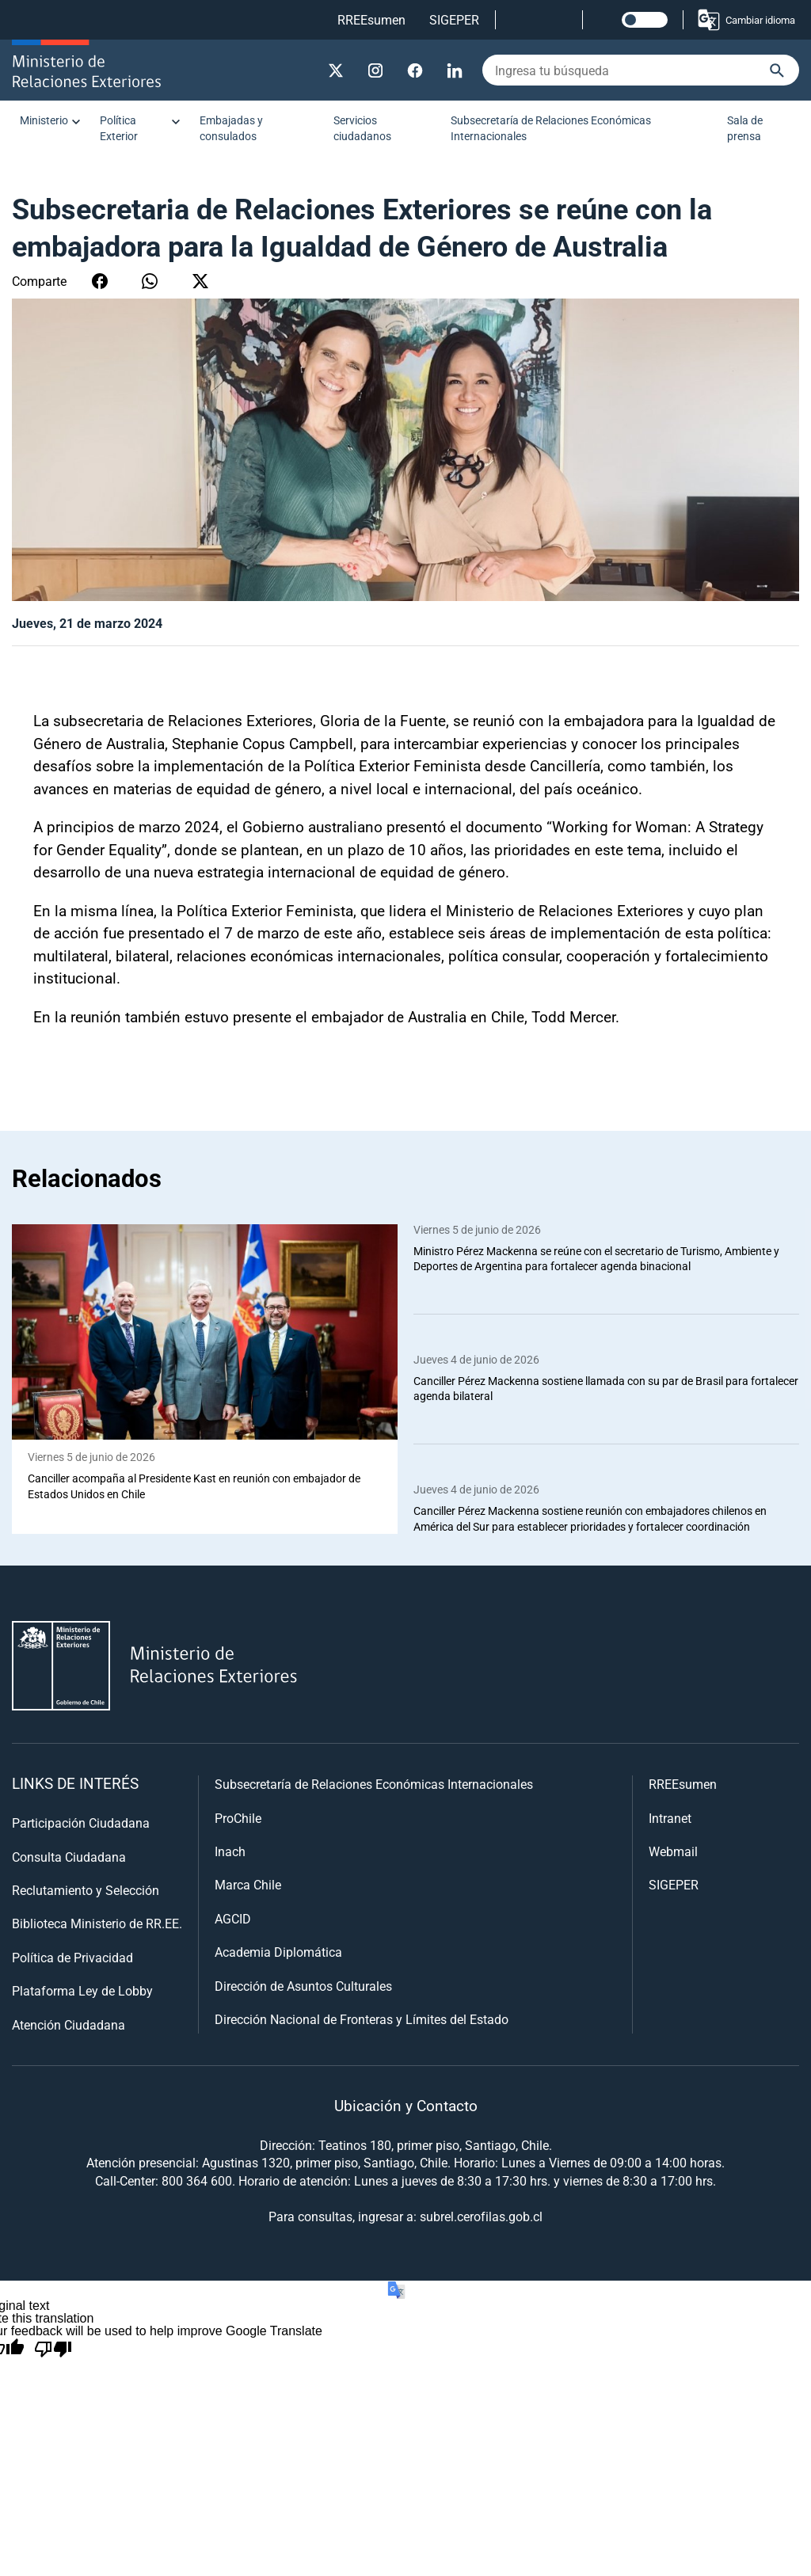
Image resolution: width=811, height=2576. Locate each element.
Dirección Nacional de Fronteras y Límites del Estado (361, 2019)
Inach (230, 1852)
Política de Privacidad (72, 1957)
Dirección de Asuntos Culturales (303, 1985)
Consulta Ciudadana (69, 1856)
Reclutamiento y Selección (85, 1890)
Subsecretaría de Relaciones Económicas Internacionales (551, 127)
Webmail (673, 1852)
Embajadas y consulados (231, 127)
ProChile (238, 1817)
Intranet (670, 1817)
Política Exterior (119, 127)
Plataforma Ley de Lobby (82, 1991)
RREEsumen (371, 19)
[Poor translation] (53, 2349)
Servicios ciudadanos (362, 127)
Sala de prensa (745, 127)
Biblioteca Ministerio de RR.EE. (97, 1924)
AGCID (233, 1918)
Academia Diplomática (278, 1952)
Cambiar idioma (745, 19)
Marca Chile (248, 1885)
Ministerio (44, 119)
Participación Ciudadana (81, 1823)
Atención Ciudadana (68, 2024)
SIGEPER (454, 19)
